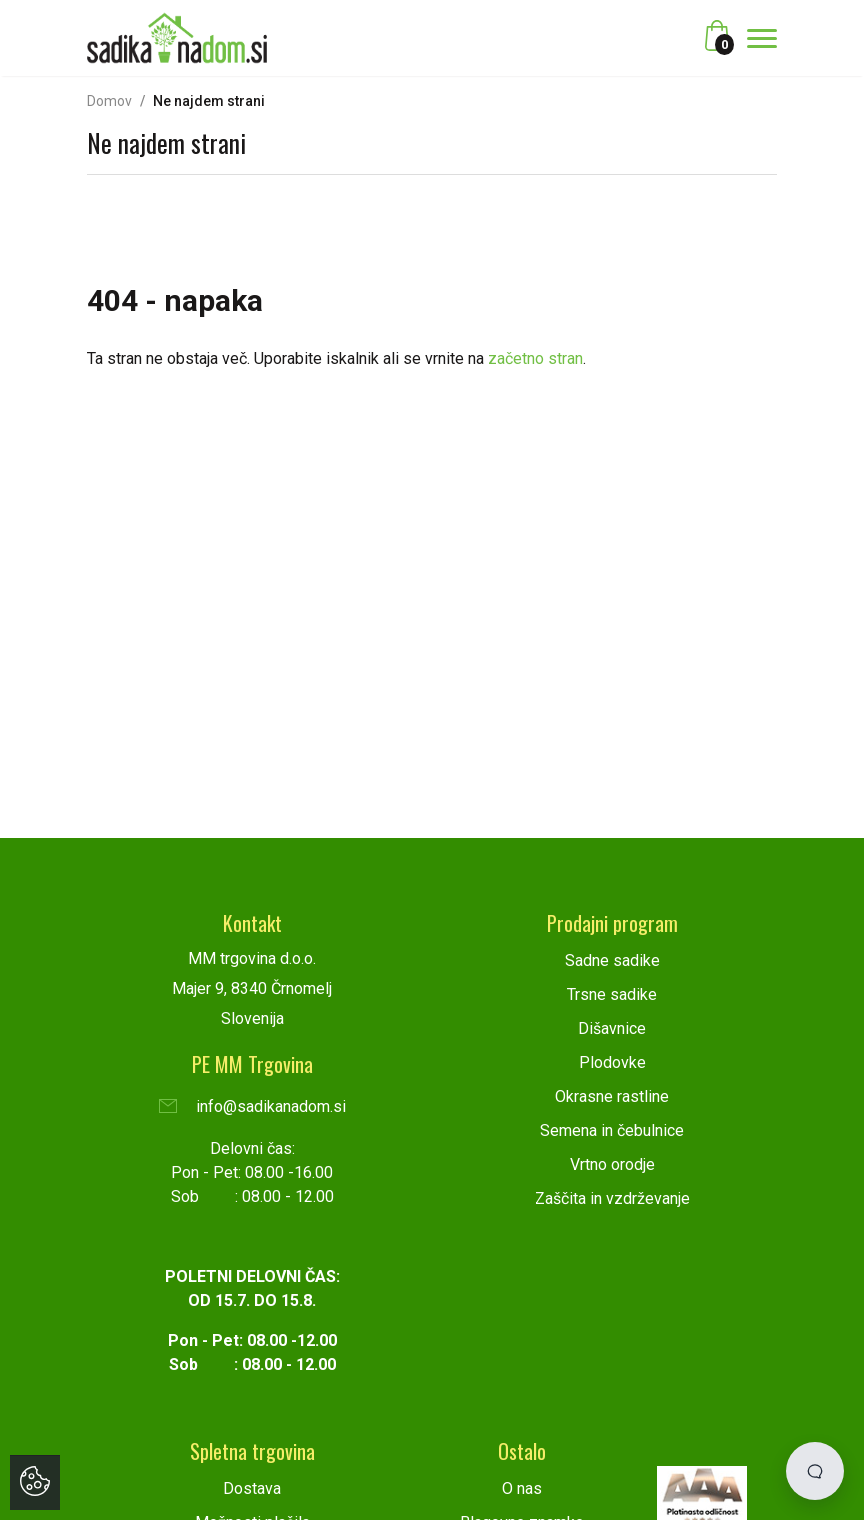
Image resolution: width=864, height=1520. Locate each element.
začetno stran (535, 358)
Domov (109, 101)
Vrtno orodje (612, 1164)
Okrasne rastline (612, 1096)
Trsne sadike (612, 994)
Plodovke (612, 1062)
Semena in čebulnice (612, 1130)
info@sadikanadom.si (252, 1106)
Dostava (252, 1488)
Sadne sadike (612, 960)
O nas (522, 1488)
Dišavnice (612, 1028)
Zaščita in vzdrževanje (612, 1198)
